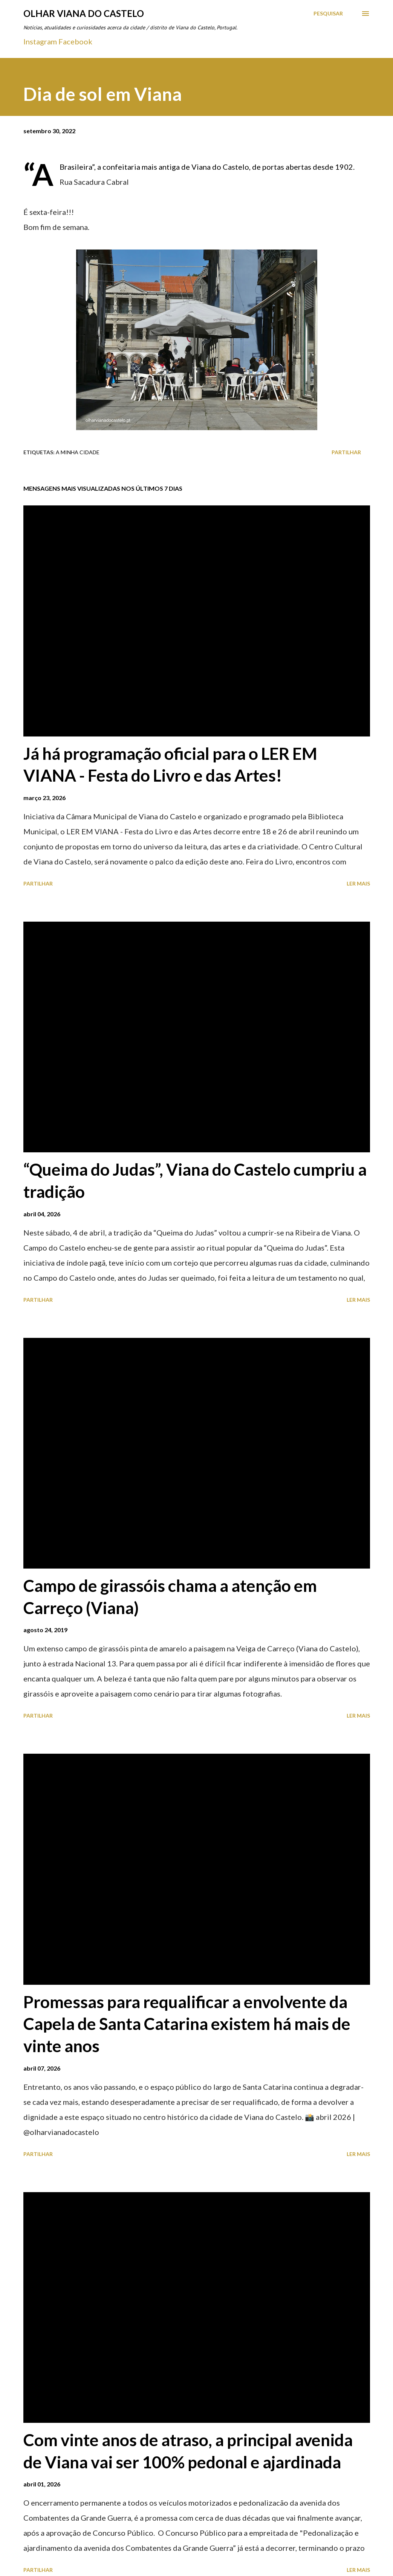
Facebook (75, 41)
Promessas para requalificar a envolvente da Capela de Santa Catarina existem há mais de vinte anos (186, 2024)
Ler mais (358, 883)
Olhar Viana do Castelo (83, 13)
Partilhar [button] (346, 452)
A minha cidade (77, 452)
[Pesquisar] (328, 13)
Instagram (40, 41)
